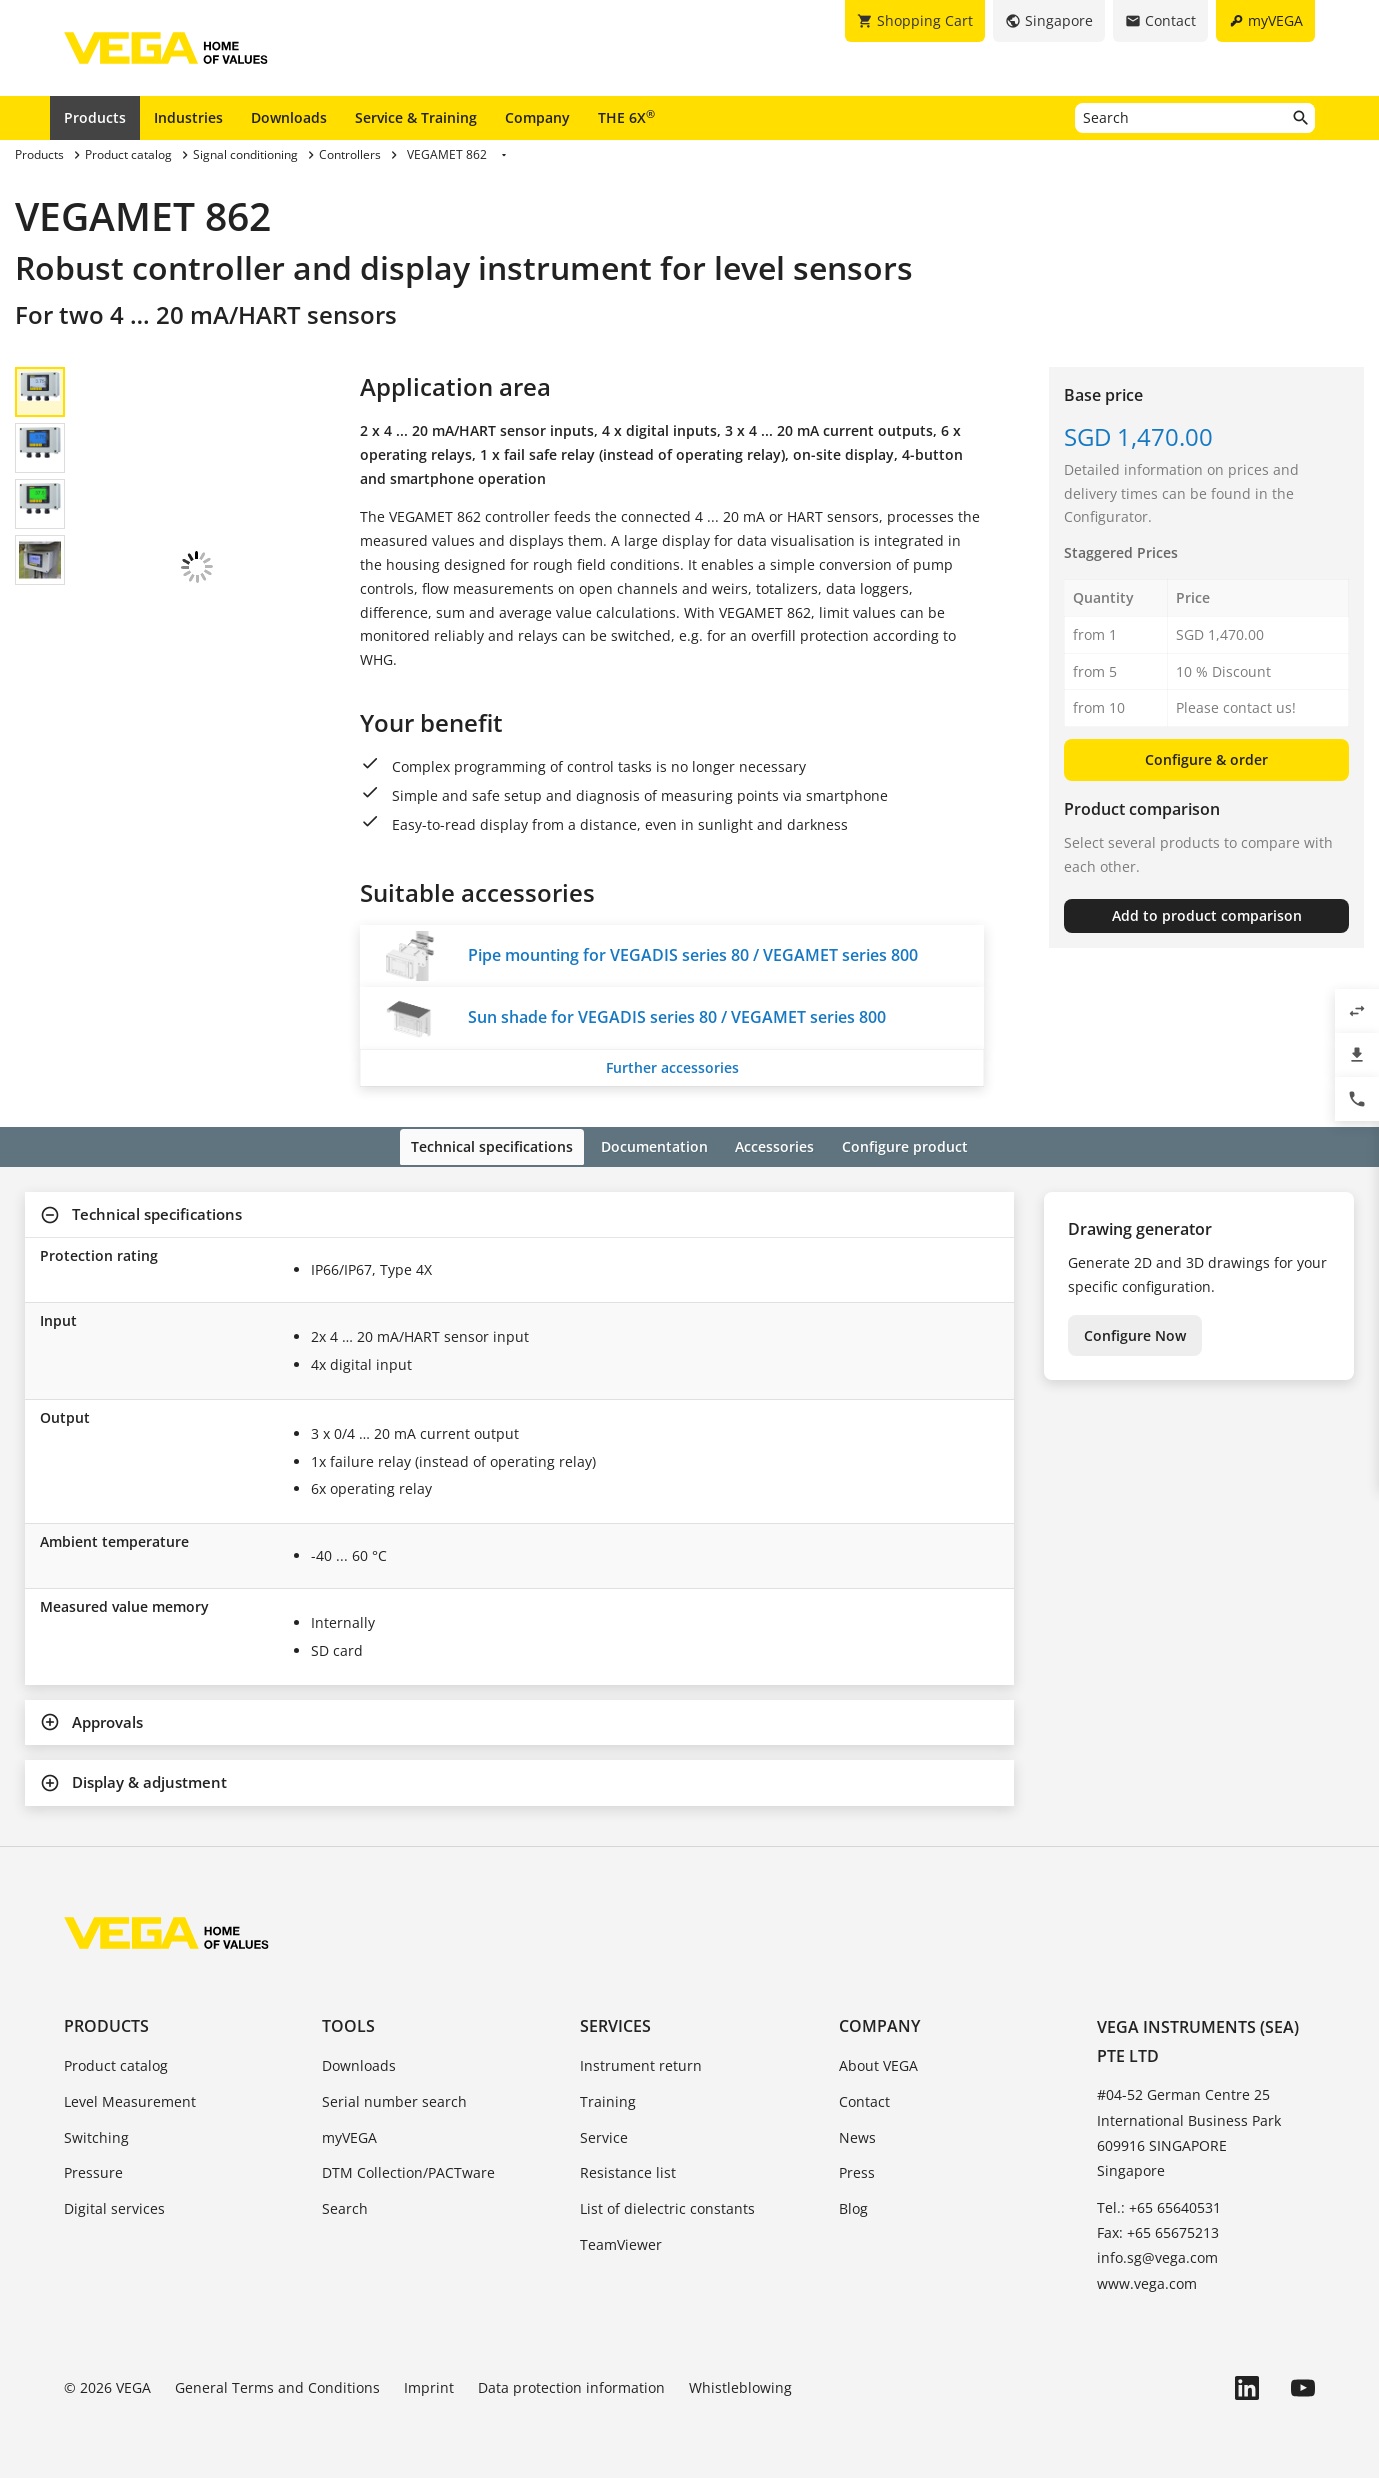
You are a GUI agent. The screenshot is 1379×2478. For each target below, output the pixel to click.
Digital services (114, 2206)
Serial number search (394, 2098)
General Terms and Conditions (277, 2385)
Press (857, 2170)
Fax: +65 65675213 (1158, 2230)
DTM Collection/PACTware (408, 2170)
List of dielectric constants (667, 2206)
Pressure (93, 2170)
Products (95, 117)
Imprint (429, 2385)
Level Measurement (130, 2098)
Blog (853, 2206)
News (857, 2134)
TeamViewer (621, 2242)
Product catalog (116, 2063)
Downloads (289, 117)
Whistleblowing (740, 2385)
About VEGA (878, 2063)
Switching (96, 2134)
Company (537, 117)
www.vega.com (1147, 2280)
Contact (864, 2098)
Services (615, 2023)
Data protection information (571, 2385)
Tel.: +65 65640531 (1159, 2205)
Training (608, 2098)
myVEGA (349, 2134)
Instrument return (641, 2063)
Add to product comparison (1207, 915)
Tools (348, 2023)
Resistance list (628, 2170)
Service (604, 2134)
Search (345, 2206)
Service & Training (416, 117)
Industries (188, 117)
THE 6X (626, 117)
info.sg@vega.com (1157, 2255)
